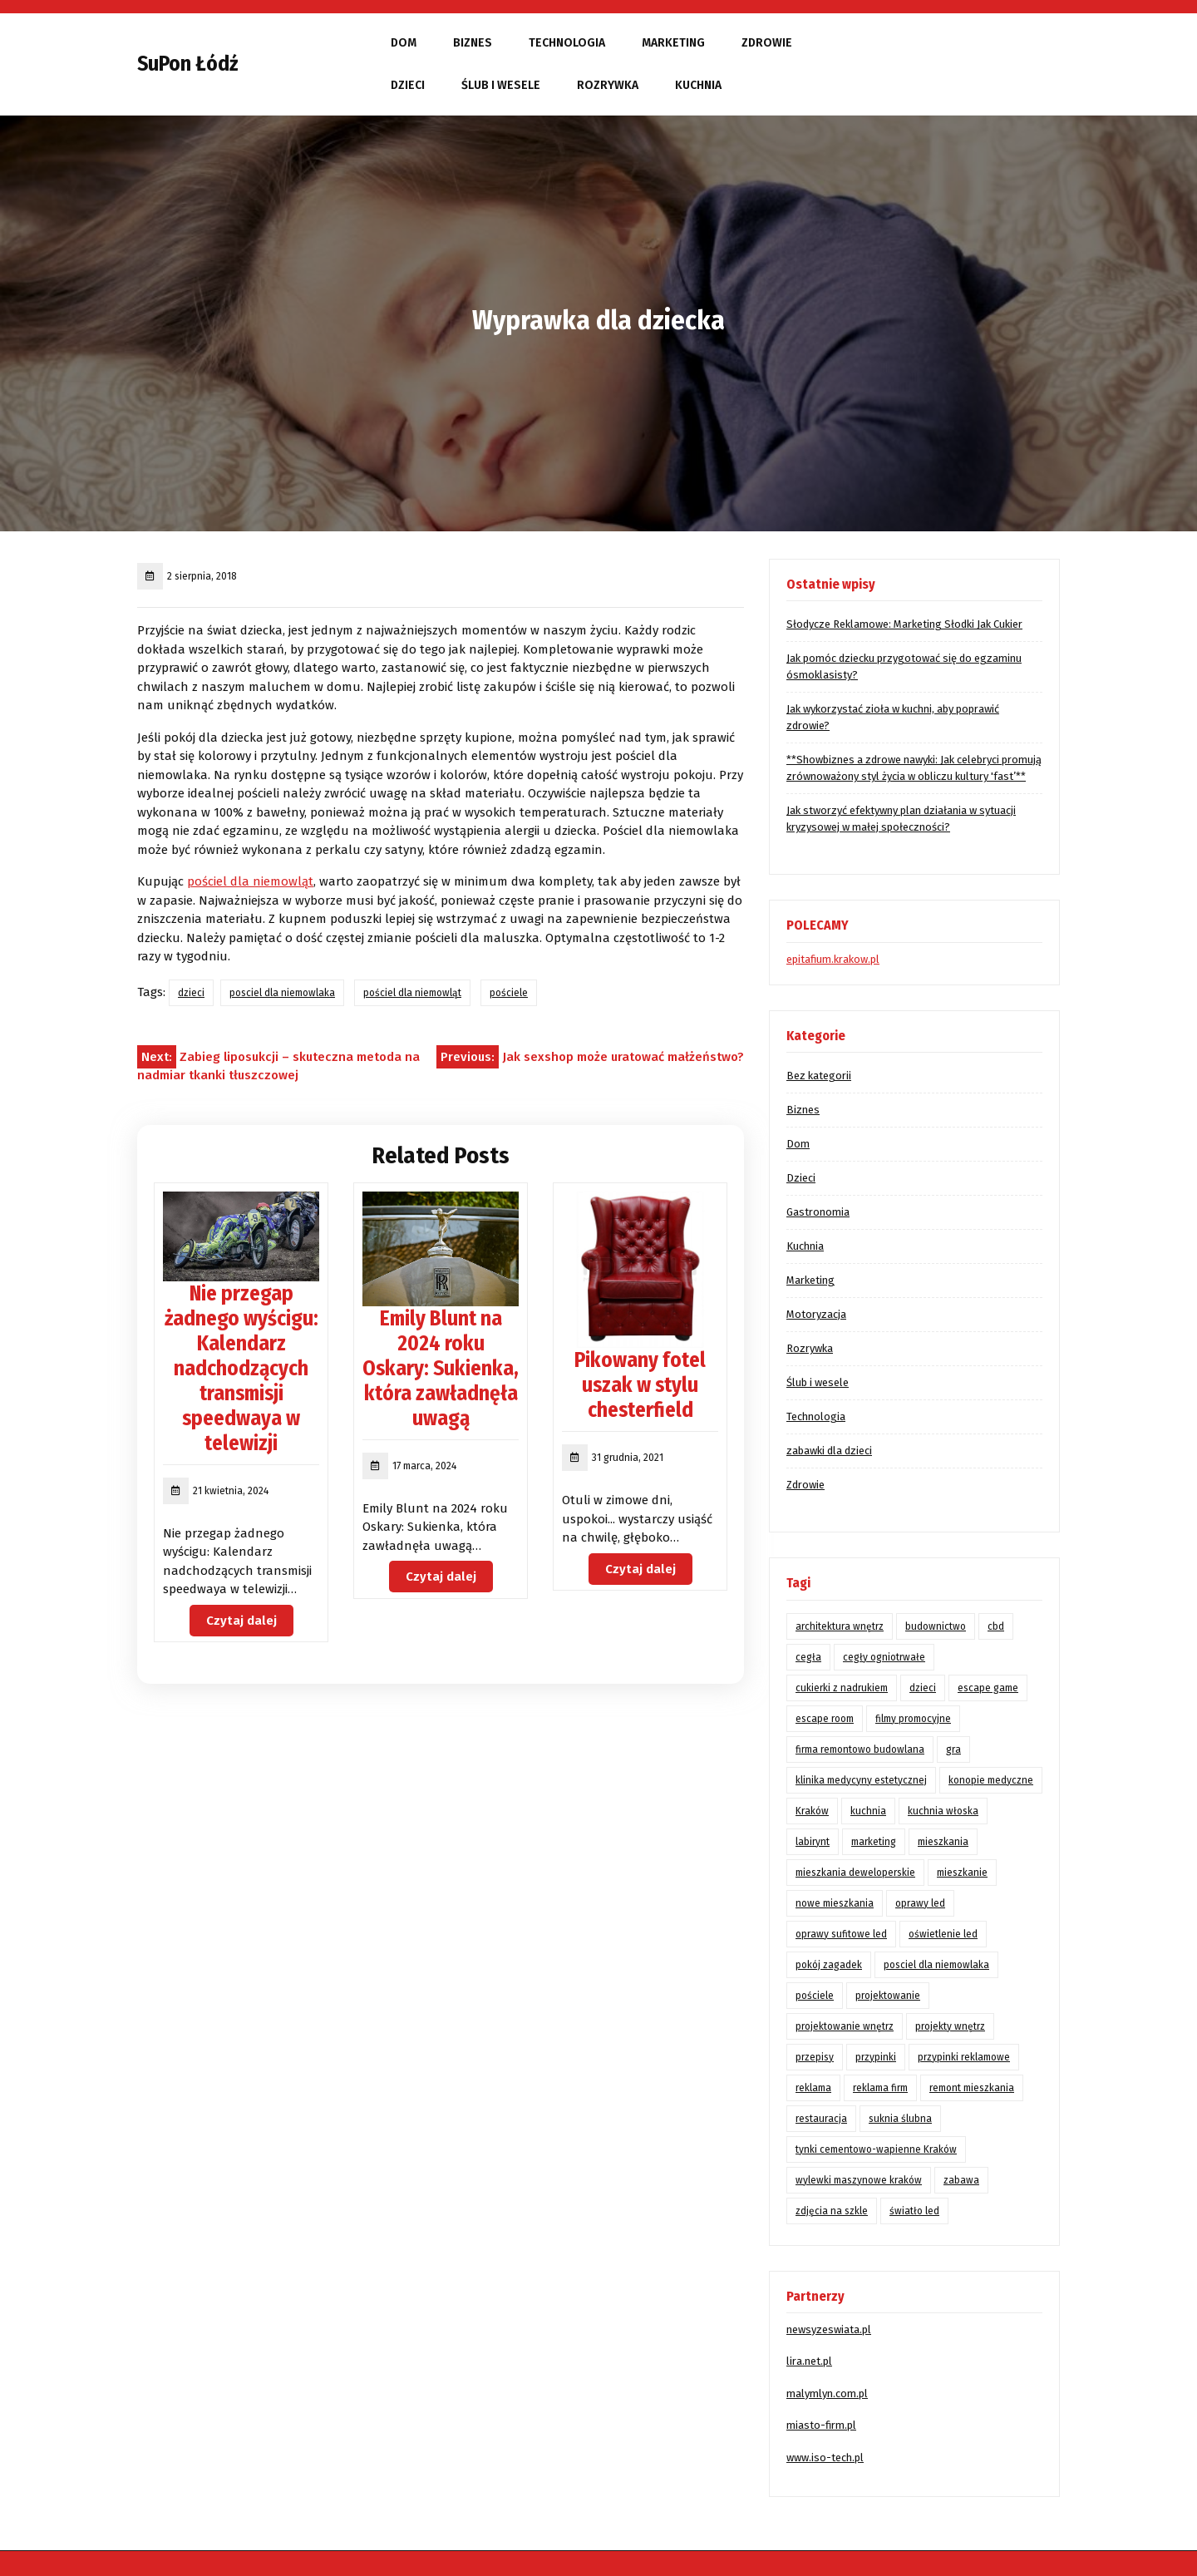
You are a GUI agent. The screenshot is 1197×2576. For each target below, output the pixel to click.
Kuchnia (698, 85)
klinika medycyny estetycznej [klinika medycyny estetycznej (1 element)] (861, 1780)
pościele (509, 993)
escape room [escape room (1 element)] (825, 1719)
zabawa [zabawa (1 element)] (961, 2180)
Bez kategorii (818, 1075)
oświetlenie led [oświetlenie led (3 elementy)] (943, 1934)
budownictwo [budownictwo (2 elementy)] (935, 1626)
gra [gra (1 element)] (953, 1749)
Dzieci (408, 85)
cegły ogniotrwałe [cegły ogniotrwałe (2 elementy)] (884, 1657)
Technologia (567, 43)
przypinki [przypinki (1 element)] (875, 2057)
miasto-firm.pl (821, 2425)
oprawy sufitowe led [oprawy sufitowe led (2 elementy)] (841, 1934)
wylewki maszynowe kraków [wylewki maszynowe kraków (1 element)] (859, 2180)
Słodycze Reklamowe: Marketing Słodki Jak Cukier (904, 624)
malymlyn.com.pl (827, 2393)
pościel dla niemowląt (250, 881)
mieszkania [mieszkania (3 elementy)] (943, 1842)
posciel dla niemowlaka (282, 993)
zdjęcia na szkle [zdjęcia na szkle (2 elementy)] (832, 2211)
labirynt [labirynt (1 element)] (813, 1842)
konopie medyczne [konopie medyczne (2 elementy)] (990, 1780)
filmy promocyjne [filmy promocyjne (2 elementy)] (913, 1719)
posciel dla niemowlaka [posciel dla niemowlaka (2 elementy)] (936, 1965)
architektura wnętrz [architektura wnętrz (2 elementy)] (840, 1626)
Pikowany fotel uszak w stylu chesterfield (640, 1385)
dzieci (191, 993)
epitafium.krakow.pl (832, 959)
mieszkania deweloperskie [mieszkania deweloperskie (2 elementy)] (855, 1872)
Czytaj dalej (241, 1620)
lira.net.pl (809, 2361)
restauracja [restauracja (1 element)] (821, 2118)
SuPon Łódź (187, 64)
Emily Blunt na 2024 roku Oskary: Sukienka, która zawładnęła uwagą (440, 1368)
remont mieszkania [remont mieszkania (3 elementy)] (971, 2088)
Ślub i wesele (500, 85)
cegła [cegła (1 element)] (808, 1657)
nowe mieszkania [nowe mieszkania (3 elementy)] (835, 1903)
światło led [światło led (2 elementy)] (914, 2211)
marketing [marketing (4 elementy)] (873, 1842)
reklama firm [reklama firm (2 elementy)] (880, 2088)
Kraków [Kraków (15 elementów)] (812, 1811)
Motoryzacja (816, 1314)
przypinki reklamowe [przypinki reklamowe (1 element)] (964, 2057)
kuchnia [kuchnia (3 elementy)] (868, 1811)
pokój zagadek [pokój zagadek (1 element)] (829, 1965)
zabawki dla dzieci (829, 1450)
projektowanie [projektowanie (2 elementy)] (887, 1995)
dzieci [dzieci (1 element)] (922, 1688)
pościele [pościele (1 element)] (815, 1995)
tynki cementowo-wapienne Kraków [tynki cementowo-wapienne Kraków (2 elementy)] (876, 2149)
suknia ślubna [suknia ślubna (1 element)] (900, 2118)
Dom (403, 43)
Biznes (472, 43)
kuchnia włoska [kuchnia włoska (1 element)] (943, 1811)
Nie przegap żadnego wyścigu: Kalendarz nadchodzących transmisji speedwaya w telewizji (241, 1368)
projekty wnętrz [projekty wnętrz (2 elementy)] (950, 2026)
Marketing (673, 43)
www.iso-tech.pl (825, 2457)
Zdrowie (766, 43)
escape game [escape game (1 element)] (988, 1688)
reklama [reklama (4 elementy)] (813, 2088)
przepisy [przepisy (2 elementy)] (815, 2057)
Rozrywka (607, 85)
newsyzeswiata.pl (828, 2329)
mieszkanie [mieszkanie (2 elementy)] (962, 1872)
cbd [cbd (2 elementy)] (996, 1626)
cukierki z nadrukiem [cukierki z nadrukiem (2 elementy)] (842, 1688)
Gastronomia (818, 1212)
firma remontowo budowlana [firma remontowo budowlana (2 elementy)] (860, 1749)
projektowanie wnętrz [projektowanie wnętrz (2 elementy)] (845, 2026)
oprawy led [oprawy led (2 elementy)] (920, 1903)
